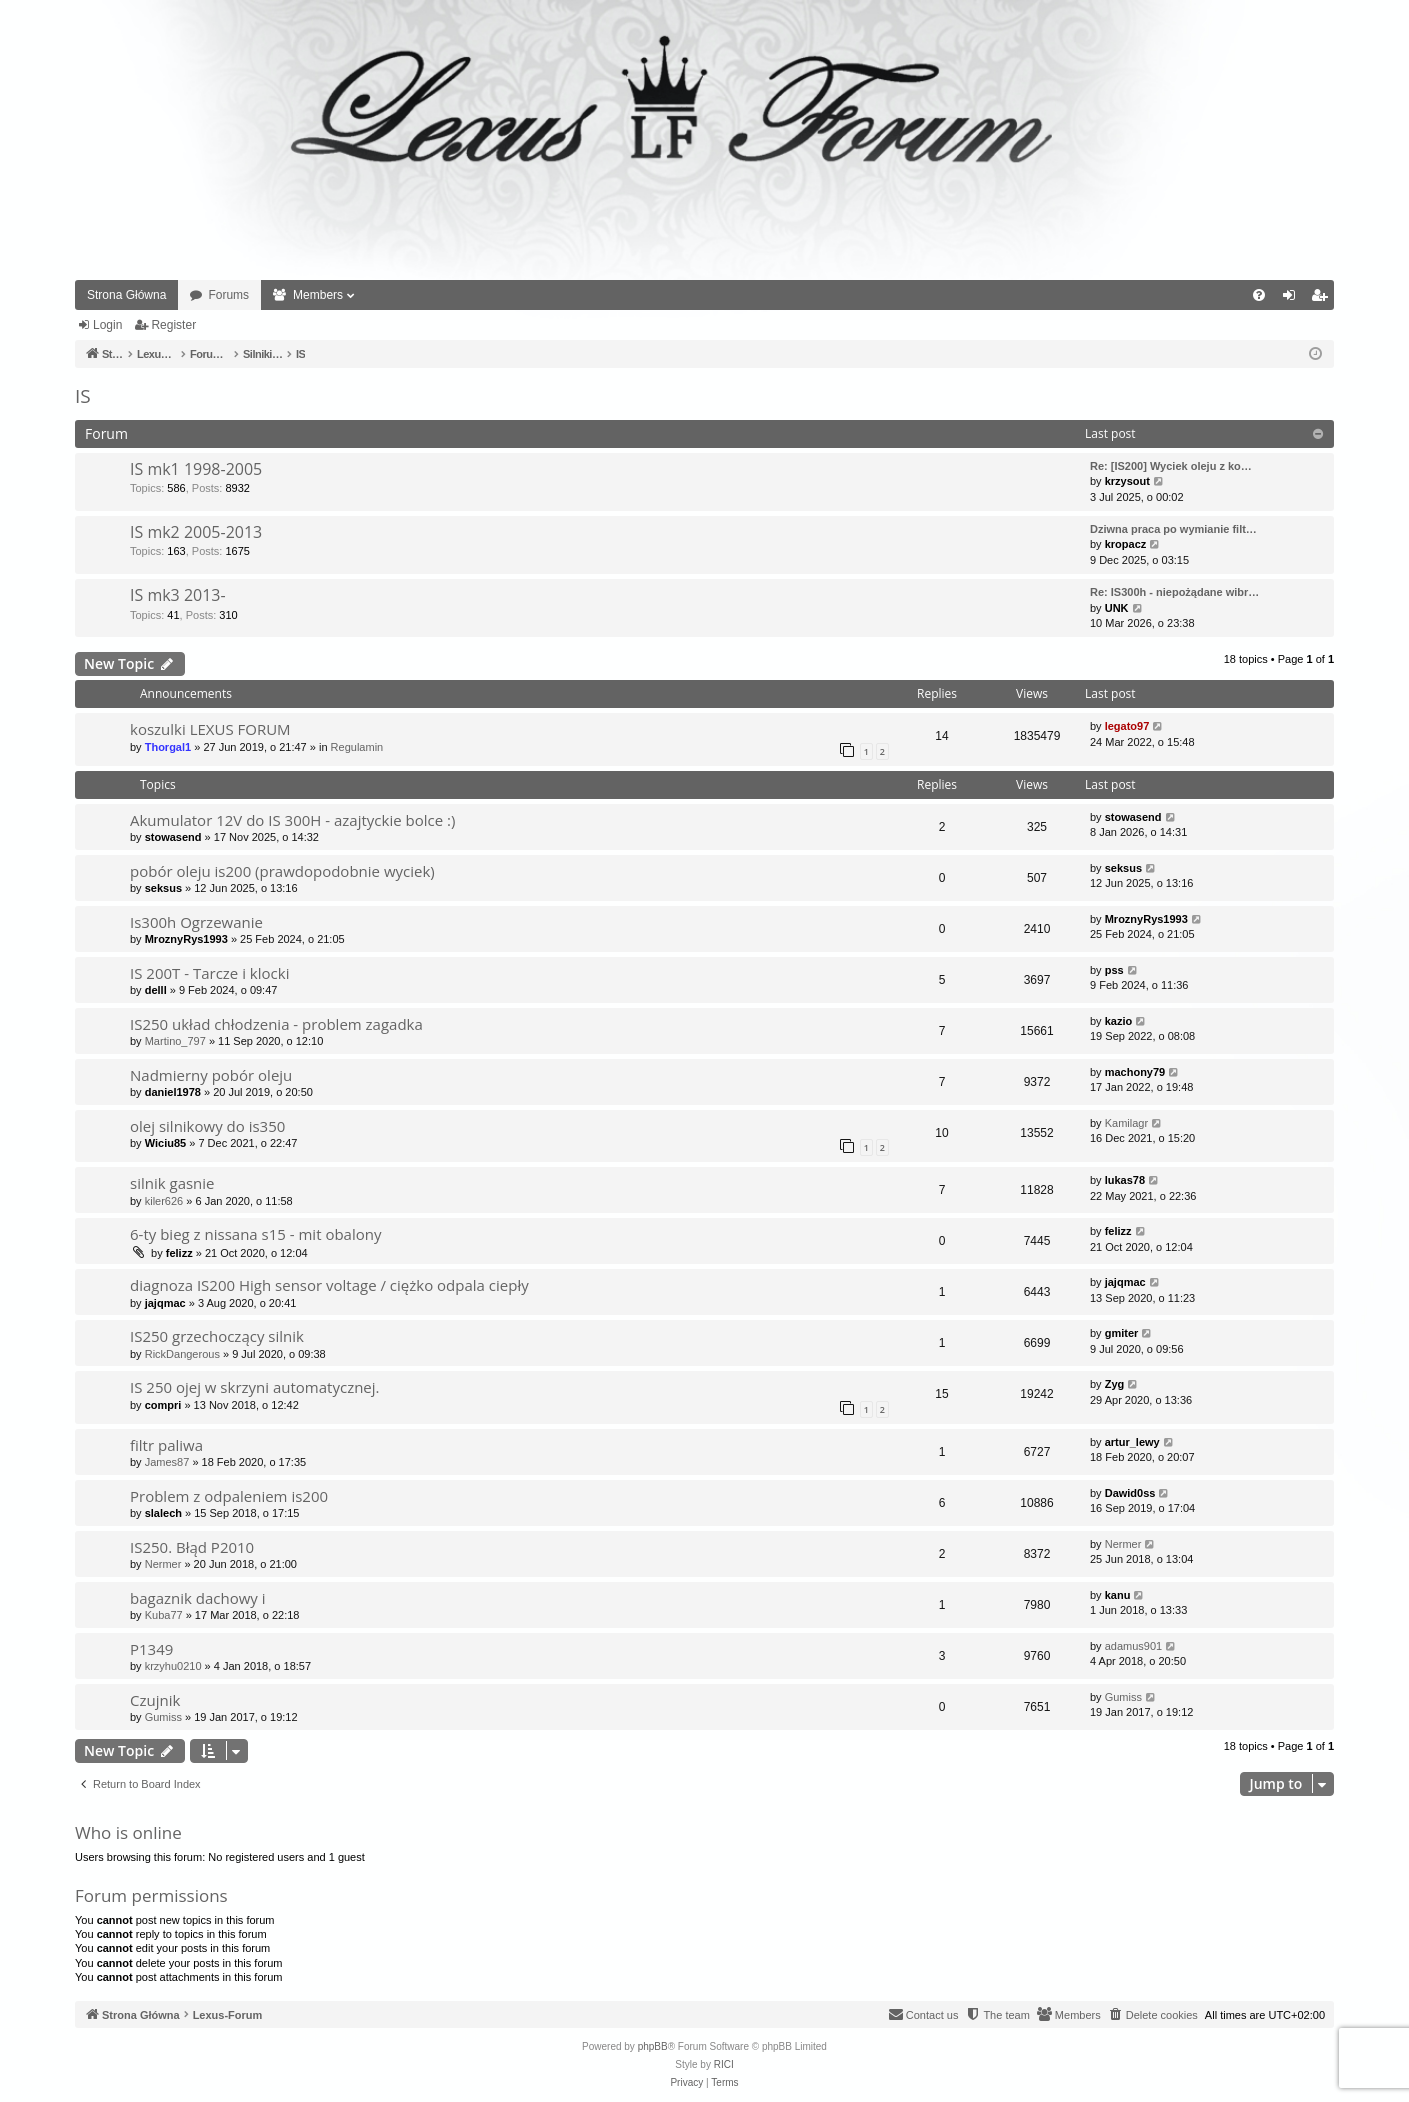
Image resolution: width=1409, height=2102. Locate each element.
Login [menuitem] (1293, 299)
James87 (167, 1462)
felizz (179, 1253)
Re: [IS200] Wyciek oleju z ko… (1171, 466)
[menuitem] (1259, 295)
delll (156, 990)
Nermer (163, 1564)
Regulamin (357, 747)
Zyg (1115, 1384)
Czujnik (155, 1700)
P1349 (151, 1649)
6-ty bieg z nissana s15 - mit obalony (255, 1234)
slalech (163, 1513)
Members (318, 295)
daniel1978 (173, 1092)
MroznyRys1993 (186, 939)
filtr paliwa (166, 1445)
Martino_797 (175, 1041)
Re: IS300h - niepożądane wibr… (1174, 592)
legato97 (1127, 726)
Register (173, 325)
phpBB (653, 2046)
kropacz (1126, 544)
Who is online (128, 1832)
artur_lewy (1132, 1442)
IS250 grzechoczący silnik (217, 1336)
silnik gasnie (172, 1183)
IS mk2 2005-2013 (196, 532)
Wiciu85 (165, 1143)
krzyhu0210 (173, 1666)
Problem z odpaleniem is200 (229, 1496)
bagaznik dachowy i (198, 1598)
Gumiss (163, 1717)
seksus (163, 888)
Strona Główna (126, 295)
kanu (1118, 1595)
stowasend (173, 837)
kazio (1119, 1021)
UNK (1117, 608)
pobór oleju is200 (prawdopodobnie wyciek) (282, 871)
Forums (228, 295)
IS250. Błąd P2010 (192, 1547)
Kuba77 (164, 1615)
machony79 (1135, 1072)
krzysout (1127, 481)
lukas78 (1125, 1180)
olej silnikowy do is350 (207, 1126)
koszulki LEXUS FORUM (210, 729)
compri (163, 1405)
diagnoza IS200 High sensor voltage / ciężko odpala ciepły (329, 1285)
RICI (724, 2064)
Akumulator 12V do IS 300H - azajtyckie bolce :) (292, 820)
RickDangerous (182, 1354)
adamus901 (1134, 1646)
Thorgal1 (168, 747)
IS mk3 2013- (178, 595)
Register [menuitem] (1323, 299)
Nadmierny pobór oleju (211, 1075)
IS (83, 396)
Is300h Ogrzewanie (196, 922)
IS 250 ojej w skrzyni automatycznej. (255, 1387)
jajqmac (165, 1303)
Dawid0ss (1130, 1493)
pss (1114, 970)
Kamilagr (1126, 1123)
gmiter (1122, 1333)
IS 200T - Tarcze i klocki (209, 973)
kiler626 (164, 1201)
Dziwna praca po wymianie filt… (1173, 529)
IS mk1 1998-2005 (196, 469)
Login (107, 325)
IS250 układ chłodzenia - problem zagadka (276, 1024)
